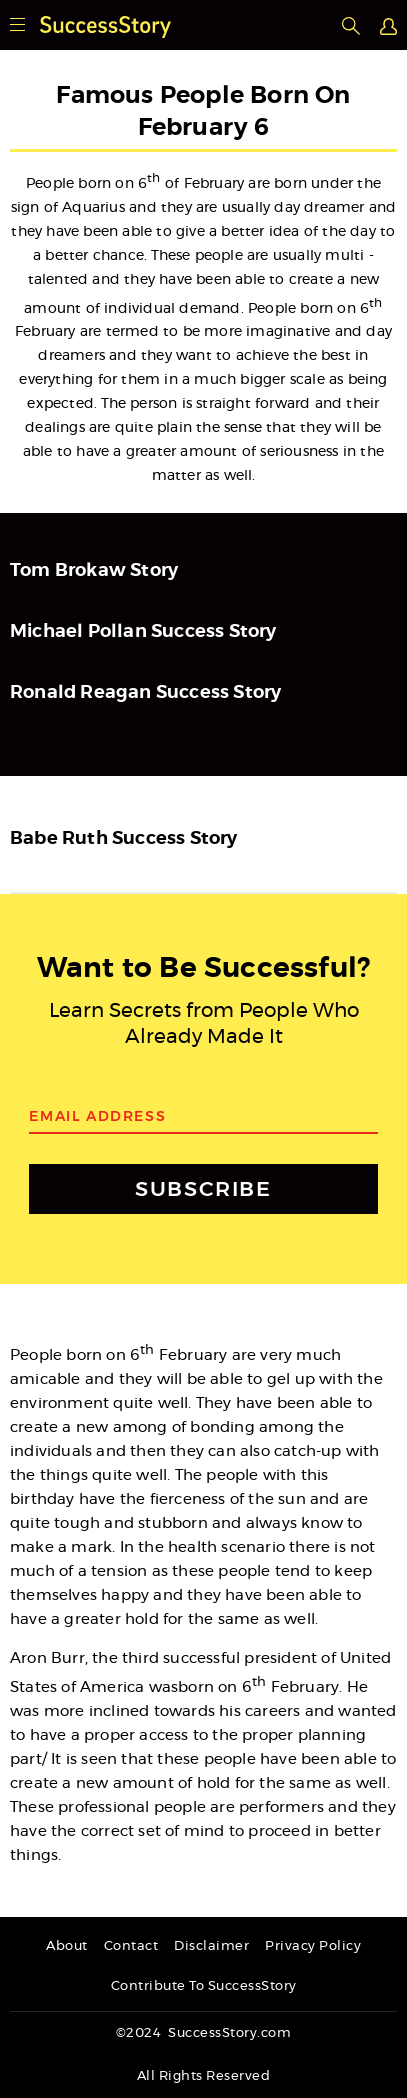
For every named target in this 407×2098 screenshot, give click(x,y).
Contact (131, 1946)
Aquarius (93, 208)
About (67, 1946)
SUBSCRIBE (203, 1188)
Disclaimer (211, 1946)
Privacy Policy (313, 1946)
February (214, 184)
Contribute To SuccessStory (204, 1986)
